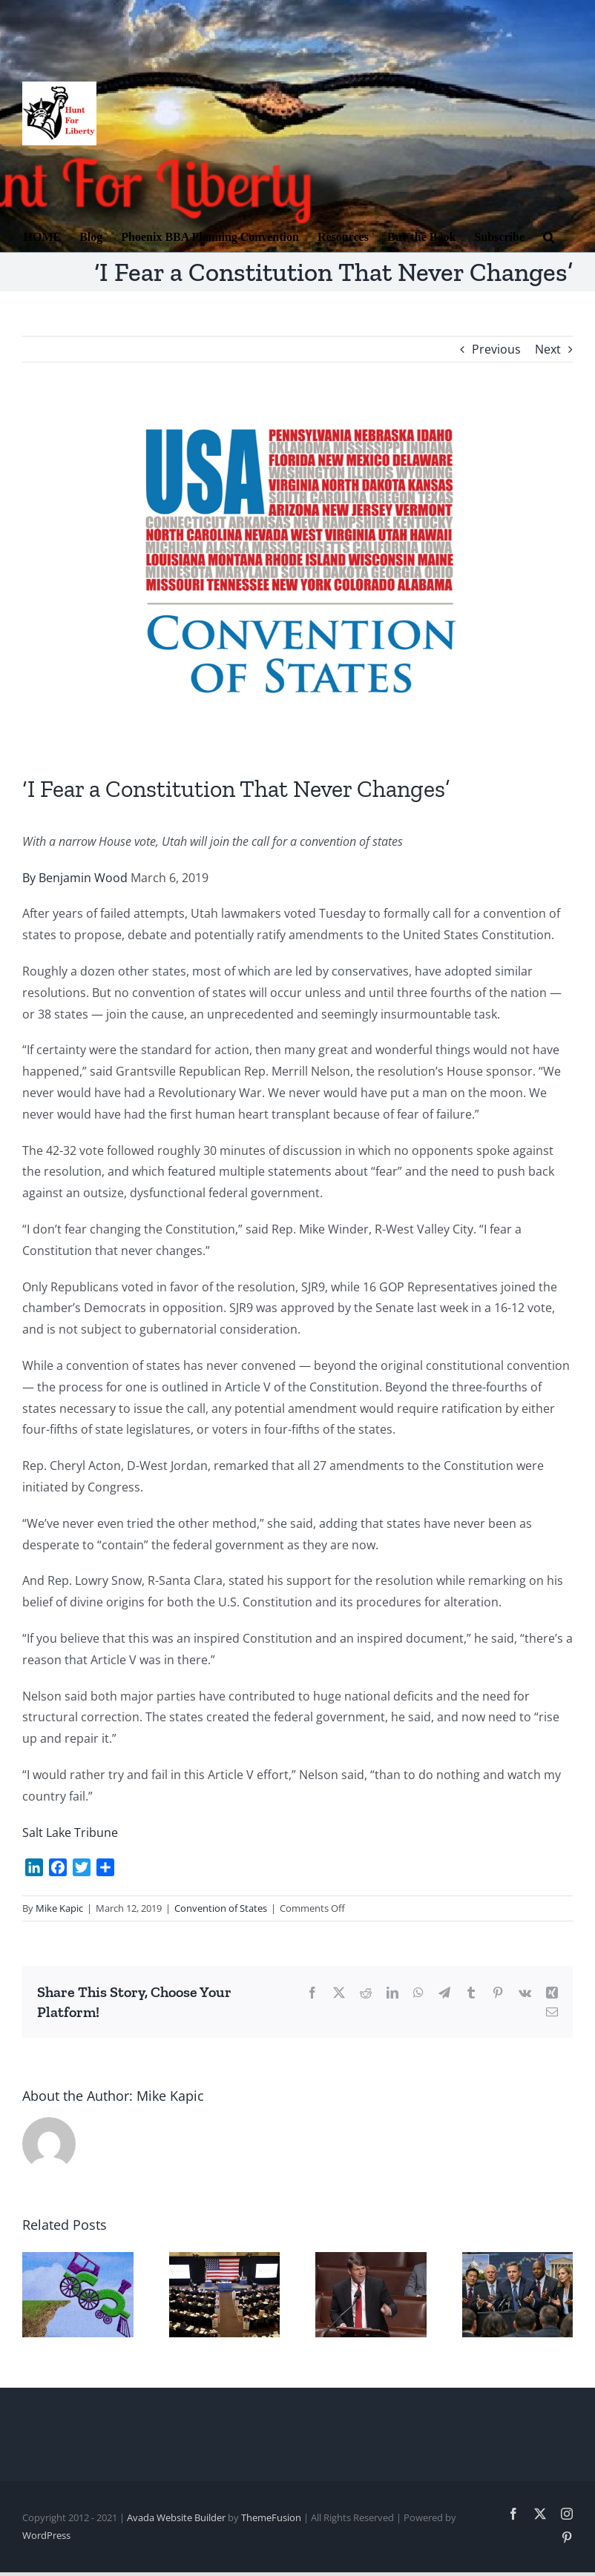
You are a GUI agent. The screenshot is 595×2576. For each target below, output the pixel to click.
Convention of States (220, 1908)
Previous (496, 349)
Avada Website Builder (176, 2517)
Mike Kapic (59, 1908)
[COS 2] (297, 579)
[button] (548, 235)
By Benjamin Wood (75, 878)
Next (548, 349)
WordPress (46, 2535)
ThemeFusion (271, 2517)
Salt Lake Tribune (70, 1832)
